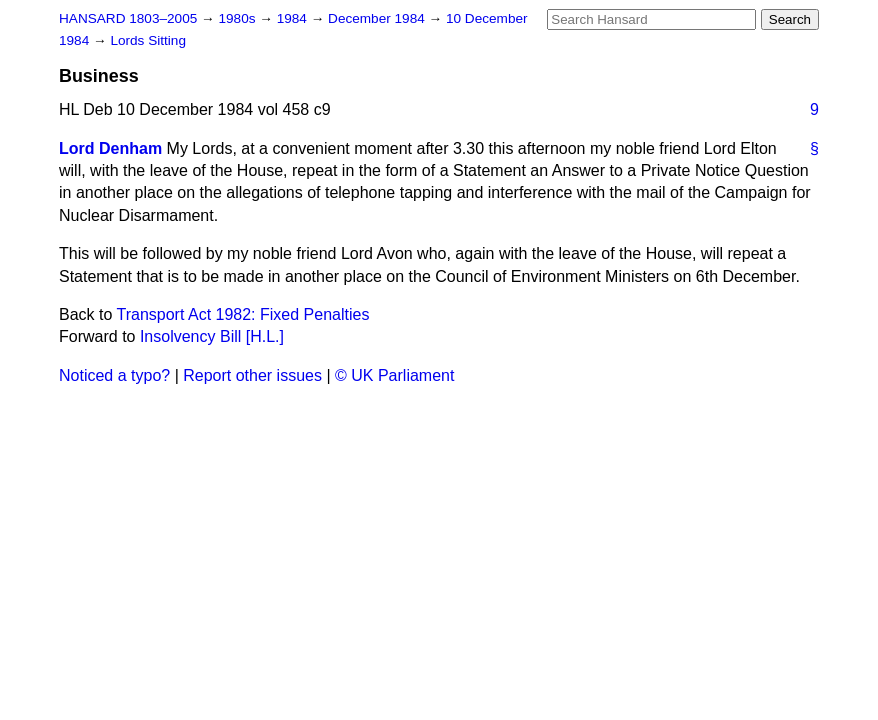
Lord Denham (110, 148)
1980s (238, 18)
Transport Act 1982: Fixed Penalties (243, 314)
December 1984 (378, 18)
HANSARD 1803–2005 (128, 18)
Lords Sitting (148, 40)
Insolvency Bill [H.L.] (212, 336)
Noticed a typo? (114, 375)
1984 (294, 18)
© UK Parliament (394, 375)
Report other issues (252, 375)
